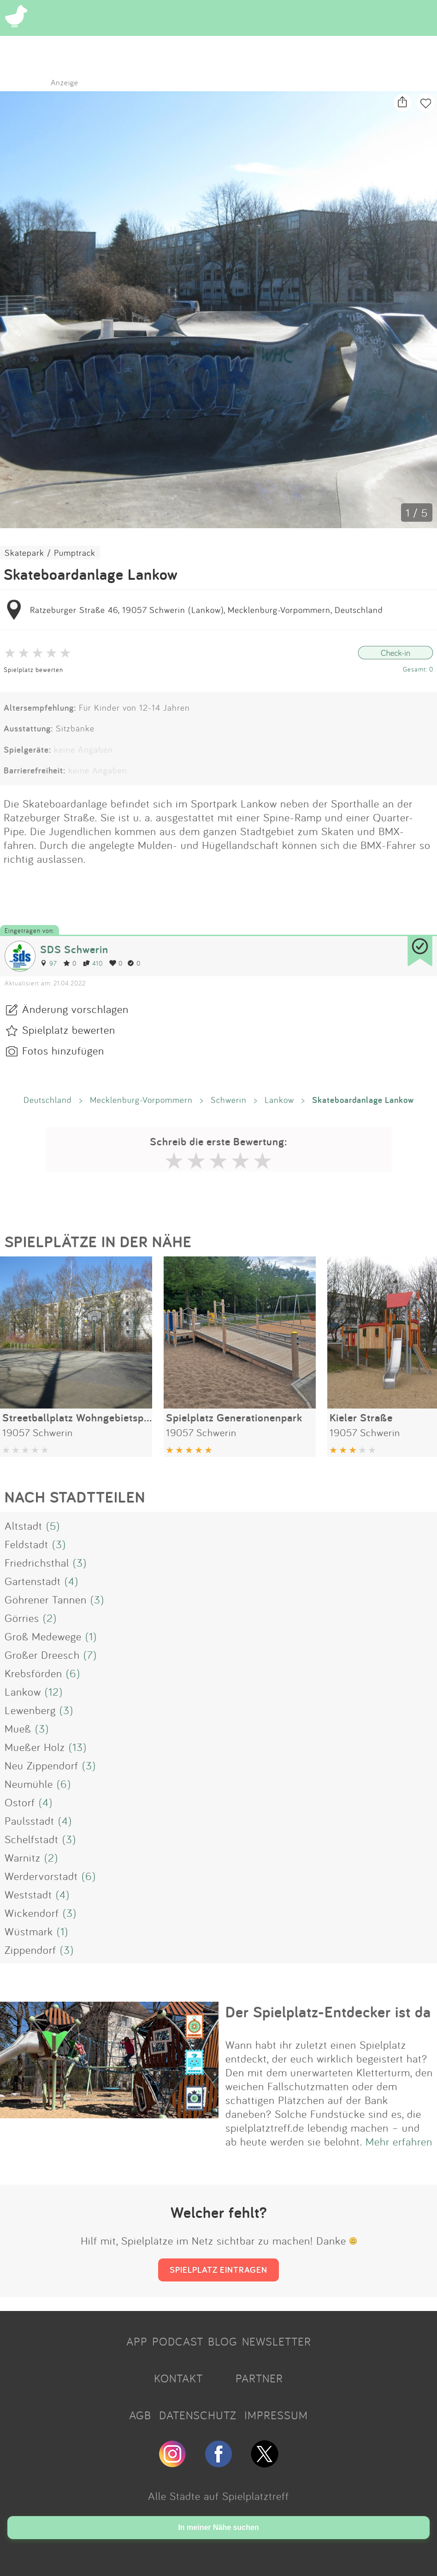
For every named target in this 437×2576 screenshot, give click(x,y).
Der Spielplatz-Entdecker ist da (328, 2012)
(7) (90, 1655)
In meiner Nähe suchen (218, 2527)
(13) (78, 1747)
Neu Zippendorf (41, 1765)
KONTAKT (178, 2378)
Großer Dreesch (42, 1655)
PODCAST (177, 2341)
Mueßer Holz (35, 1747)
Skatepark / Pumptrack (50, 552)
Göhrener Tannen (46, 1599)
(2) (50, 1618)
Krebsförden (33, 1673)
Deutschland (48, 1099)
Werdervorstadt (41, 1876)
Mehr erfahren (399, 2141)
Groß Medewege (43, 1636)
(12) (54, 1691)
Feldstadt (26, 1544)
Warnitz (23, 1857)
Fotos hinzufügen (63, 1050)
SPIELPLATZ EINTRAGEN (218, 2269)
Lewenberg (30, 1710)
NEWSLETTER (276, 2341)
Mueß (18, 1728)
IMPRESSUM (276, 2415)
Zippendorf (30, 1950)
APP (137, 2341)
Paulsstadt (29, 1820)
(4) (71, 1581)
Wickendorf (32, 1913)
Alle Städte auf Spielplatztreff (218, 2496)
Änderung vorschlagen (75, 1009)
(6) (73, 1673)
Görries (22, 1618)
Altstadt (23, 1526)
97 (48, 963)
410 (93, 963)
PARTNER (259, 2378)
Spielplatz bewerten (33, 669)
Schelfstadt (32, 1839)
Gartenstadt (33, 1581)
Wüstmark (29, 1931)
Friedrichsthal (37, 1562)
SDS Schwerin (74, 949)
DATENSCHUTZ (197, 2415)
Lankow (279, 1099)
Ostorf (20, 1802)
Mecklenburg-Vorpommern (141, 1099)
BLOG (222, 2341)
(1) (91, 1636)
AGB (140, 2415)
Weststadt (28, 1894)
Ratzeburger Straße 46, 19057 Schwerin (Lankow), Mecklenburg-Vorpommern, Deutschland (206, 609)
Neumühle (29, 1784)
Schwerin (229, 1099)
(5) (53, 1526)
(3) (59, 1544)
